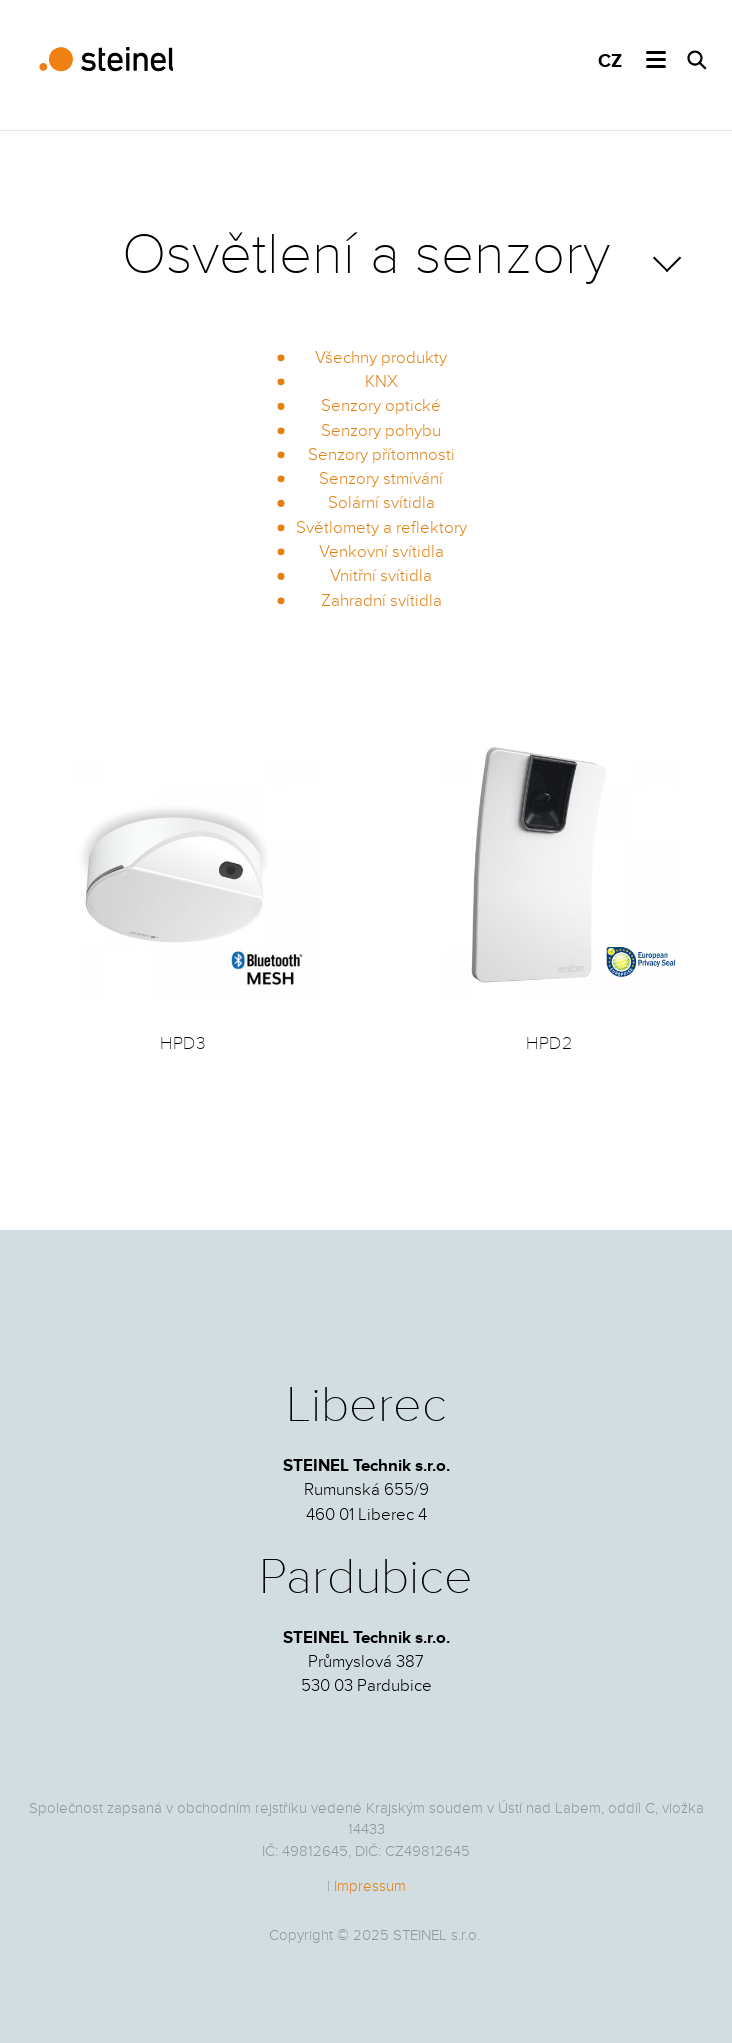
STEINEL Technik (103, 60)
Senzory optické (381, 406)
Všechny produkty (381, 358)
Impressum (370, 1886)
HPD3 (183, 1043)
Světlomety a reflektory (381, 528)
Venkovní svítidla (381, 552)
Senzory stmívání (381, 479)
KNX (381, 382)
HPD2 (549, 1043)
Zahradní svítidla (381, 601)
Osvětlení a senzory (366, 254)
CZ (610, 61)
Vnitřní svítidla (381, 576)
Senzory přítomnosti (381, 455)
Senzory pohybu (381, 431)
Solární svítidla (381, 503)
